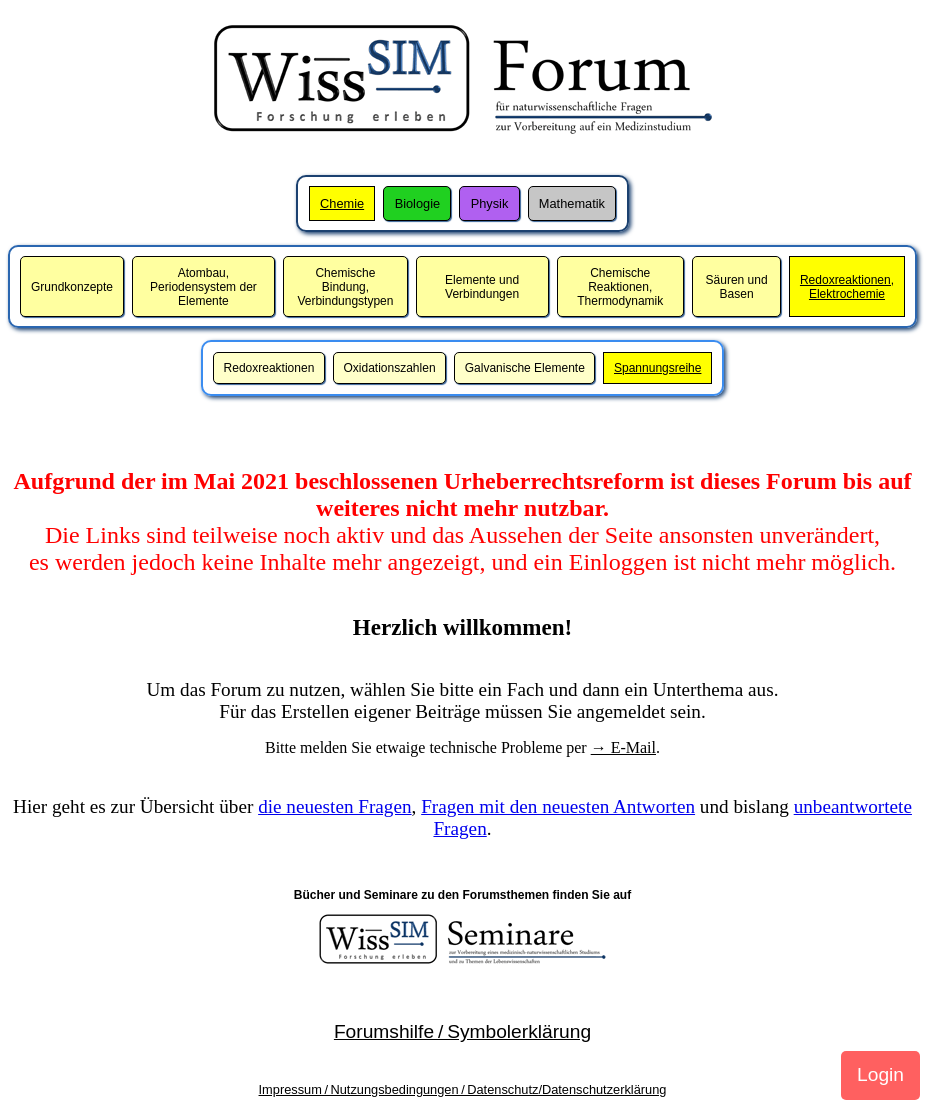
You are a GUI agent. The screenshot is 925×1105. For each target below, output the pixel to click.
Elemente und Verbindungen (482, 287)
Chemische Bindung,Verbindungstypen (345, 287)
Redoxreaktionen (269, 368)
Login (880, 1074)
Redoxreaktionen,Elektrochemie (847, 287)
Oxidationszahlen (390, 368)
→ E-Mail (623, 747)
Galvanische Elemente (525, 368)
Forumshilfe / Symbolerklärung (462, 1031)
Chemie (342, 203)
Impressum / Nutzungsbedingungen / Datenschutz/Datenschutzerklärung (463, 1089)
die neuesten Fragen (334, 806)
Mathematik (572, 203)
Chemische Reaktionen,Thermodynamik (620, 287)
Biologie (418, 203)
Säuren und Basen (737, 287)
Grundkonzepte (72, 287)
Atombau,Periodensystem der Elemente (203, 287)
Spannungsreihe (657, 368)
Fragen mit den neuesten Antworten (558, 806)
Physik (490, 203)
